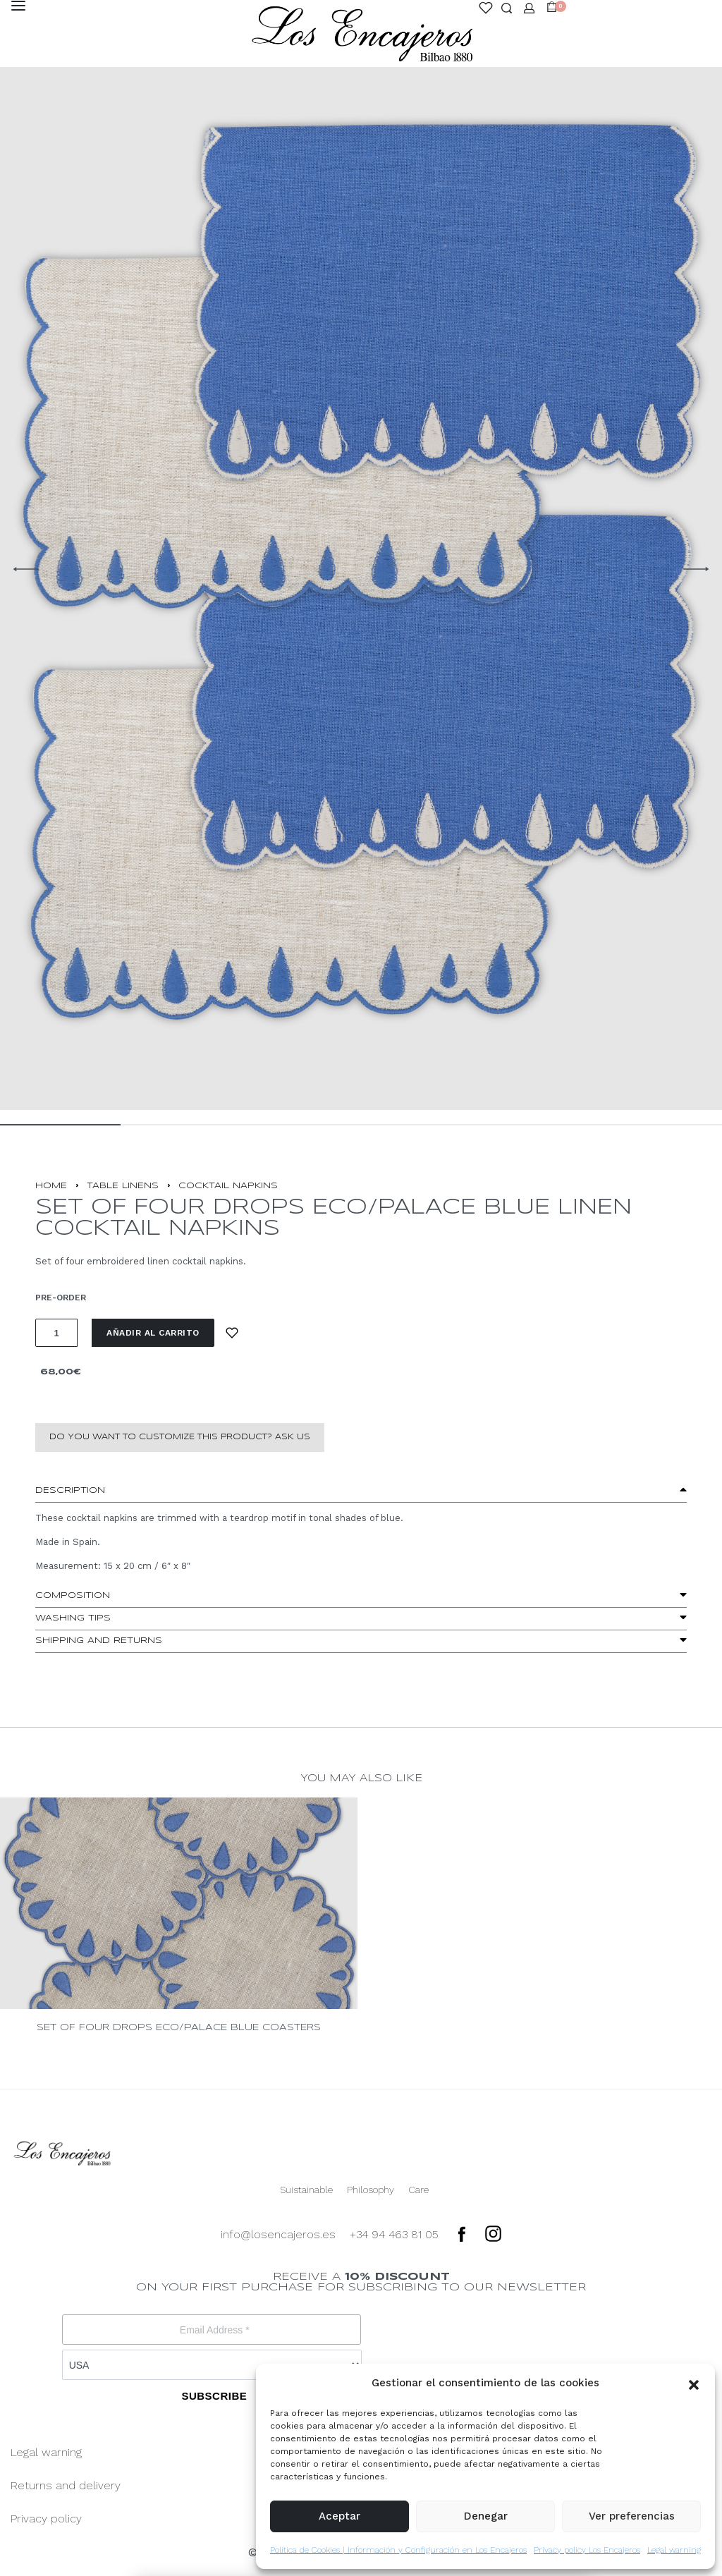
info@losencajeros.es (278, 2234)
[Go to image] (60, 1124)
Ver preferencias (632, 2516)
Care (418, 2189)
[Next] (696, 569)
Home (51, 1186)
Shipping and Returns (98, 1640)
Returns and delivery (66, 2485)
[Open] (486, 8)
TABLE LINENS (123, 1186)
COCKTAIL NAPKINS (228, 1186)
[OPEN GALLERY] (361, 569)
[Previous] (26, 569)
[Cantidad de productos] (56, 1333)
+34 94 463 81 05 (394, 2234)
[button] (694, 2383)
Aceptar (339, 2516)
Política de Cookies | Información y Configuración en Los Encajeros (398, 2550)
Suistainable (306, 2189)
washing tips (73, 1618)
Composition (72, 1595)
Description (70, 1490)
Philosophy (370, 2189)
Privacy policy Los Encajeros (587, 2550)
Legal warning (674, 2550)
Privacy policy (46, 2518)
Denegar (486, 2516)
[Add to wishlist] (232, 1333)
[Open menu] (18, 5)
